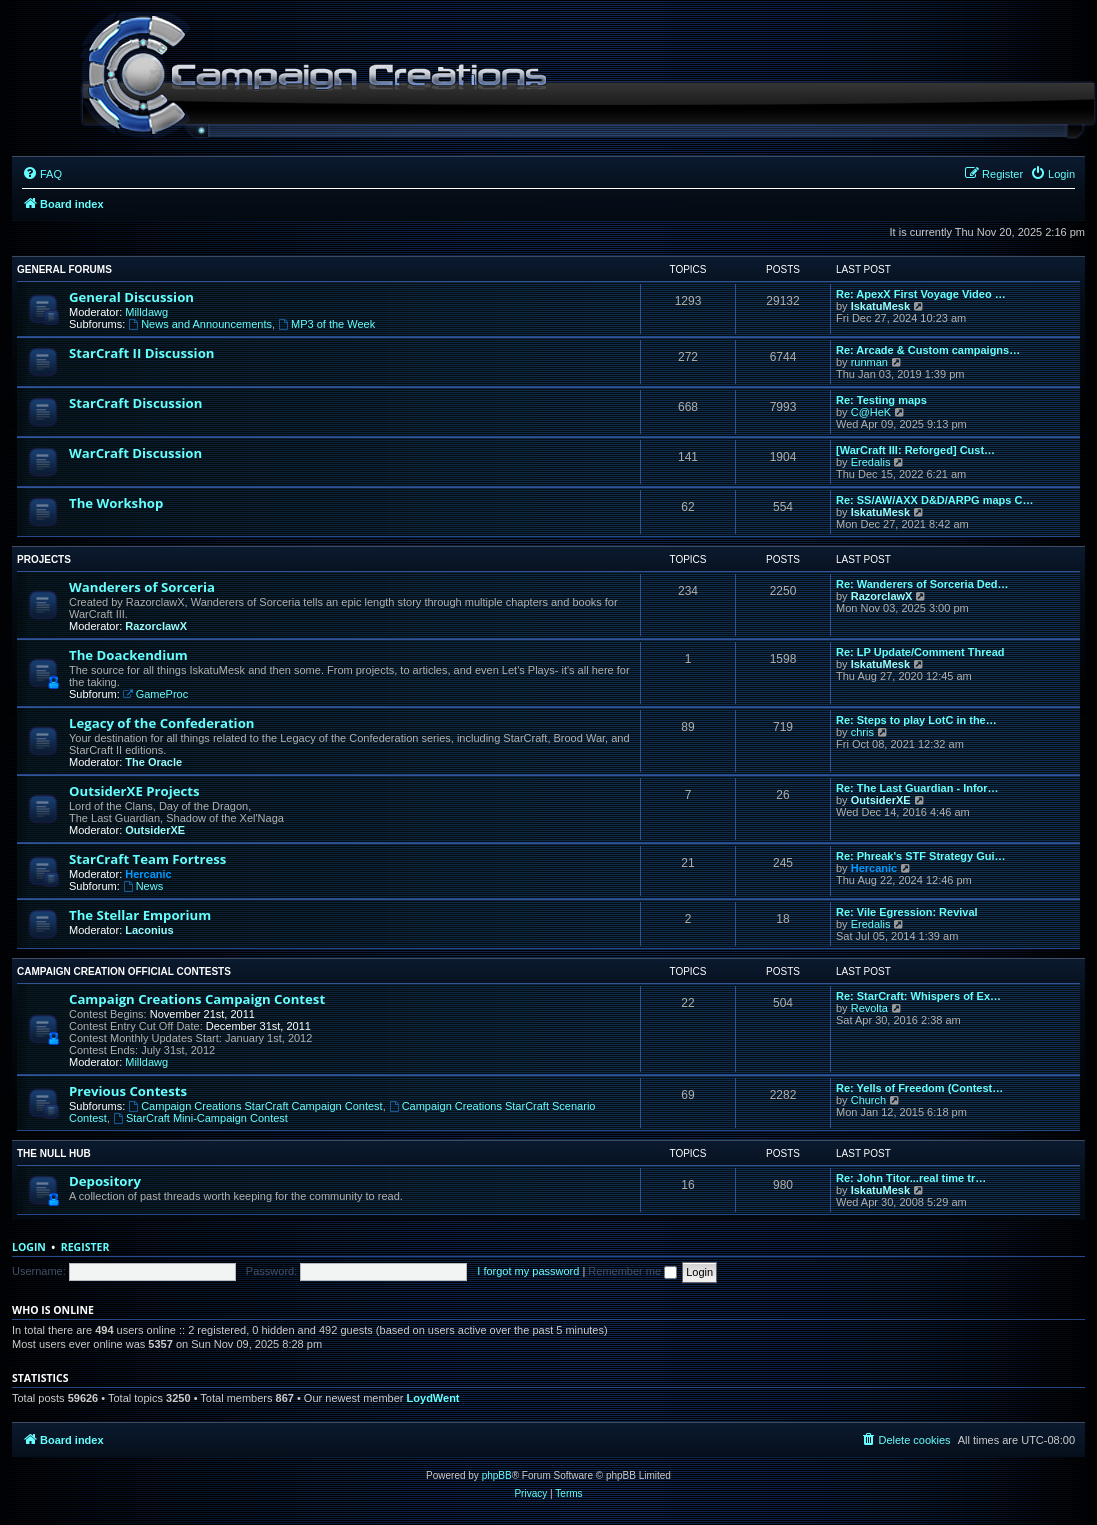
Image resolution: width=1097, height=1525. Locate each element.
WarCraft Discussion (135, 453)
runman (869, 362)
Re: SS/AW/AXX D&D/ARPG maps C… (934, 500)
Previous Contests (128, 1091)
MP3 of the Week (326, 324)
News (143, 886)
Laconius (149, 930)
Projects (44, 559)
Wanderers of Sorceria (142, 587)
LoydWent (433, 1398)
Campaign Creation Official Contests (124, 971)
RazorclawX (156, 626)
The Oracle (153, 762)
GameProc (155, 694)
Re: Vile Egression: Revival (907, 912)
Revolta (869, 1008)
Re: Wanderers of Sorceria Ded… (922, 584)
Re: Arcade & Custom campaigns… (928, 350)
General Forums (64, 269)
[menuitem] (42, 174)
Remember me (632, 1271)
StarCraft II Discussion (141, 353)
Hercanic (148, 874)
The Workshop (116, 503)
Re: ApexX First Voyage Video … (921, 294)
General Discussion (131, 297)
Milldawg (146, 312)
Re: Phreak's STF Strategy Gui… (921, 856)
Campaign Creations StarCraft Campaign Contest (255, 1106)
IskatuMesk (880, 306)
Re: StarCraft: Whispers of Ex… (918, 996)
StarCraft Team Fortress (147, 859)
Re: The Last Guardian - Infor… (917, 788)
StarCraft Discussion (135, 403)
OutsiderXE (155, 830)
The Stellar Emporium (140, 915)
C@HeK (871, 412)
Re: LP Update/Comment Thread (920, 652)
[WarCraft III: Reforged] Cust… (915, 450)
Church (868, 1100)
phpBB (497, 1475)
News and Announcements (200, 324)
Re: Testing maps (881, 400)
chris (862, 732)
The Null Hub (54, 1153)
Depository (105, 1181)
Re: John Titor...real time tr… (911, 1178)
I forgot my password (528, 1271)
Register (85, 1247)
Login (29, 1247)
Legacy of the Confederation (161, 723)
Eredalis (871, 462)
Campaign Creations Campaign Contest (197, 999)
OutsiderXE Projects (134, 791)
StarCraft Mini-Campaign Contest (200, 1118)
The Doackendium (128, 655)
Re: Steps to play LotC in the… (916, 720)
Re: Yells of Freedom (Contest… (919, 1088)
